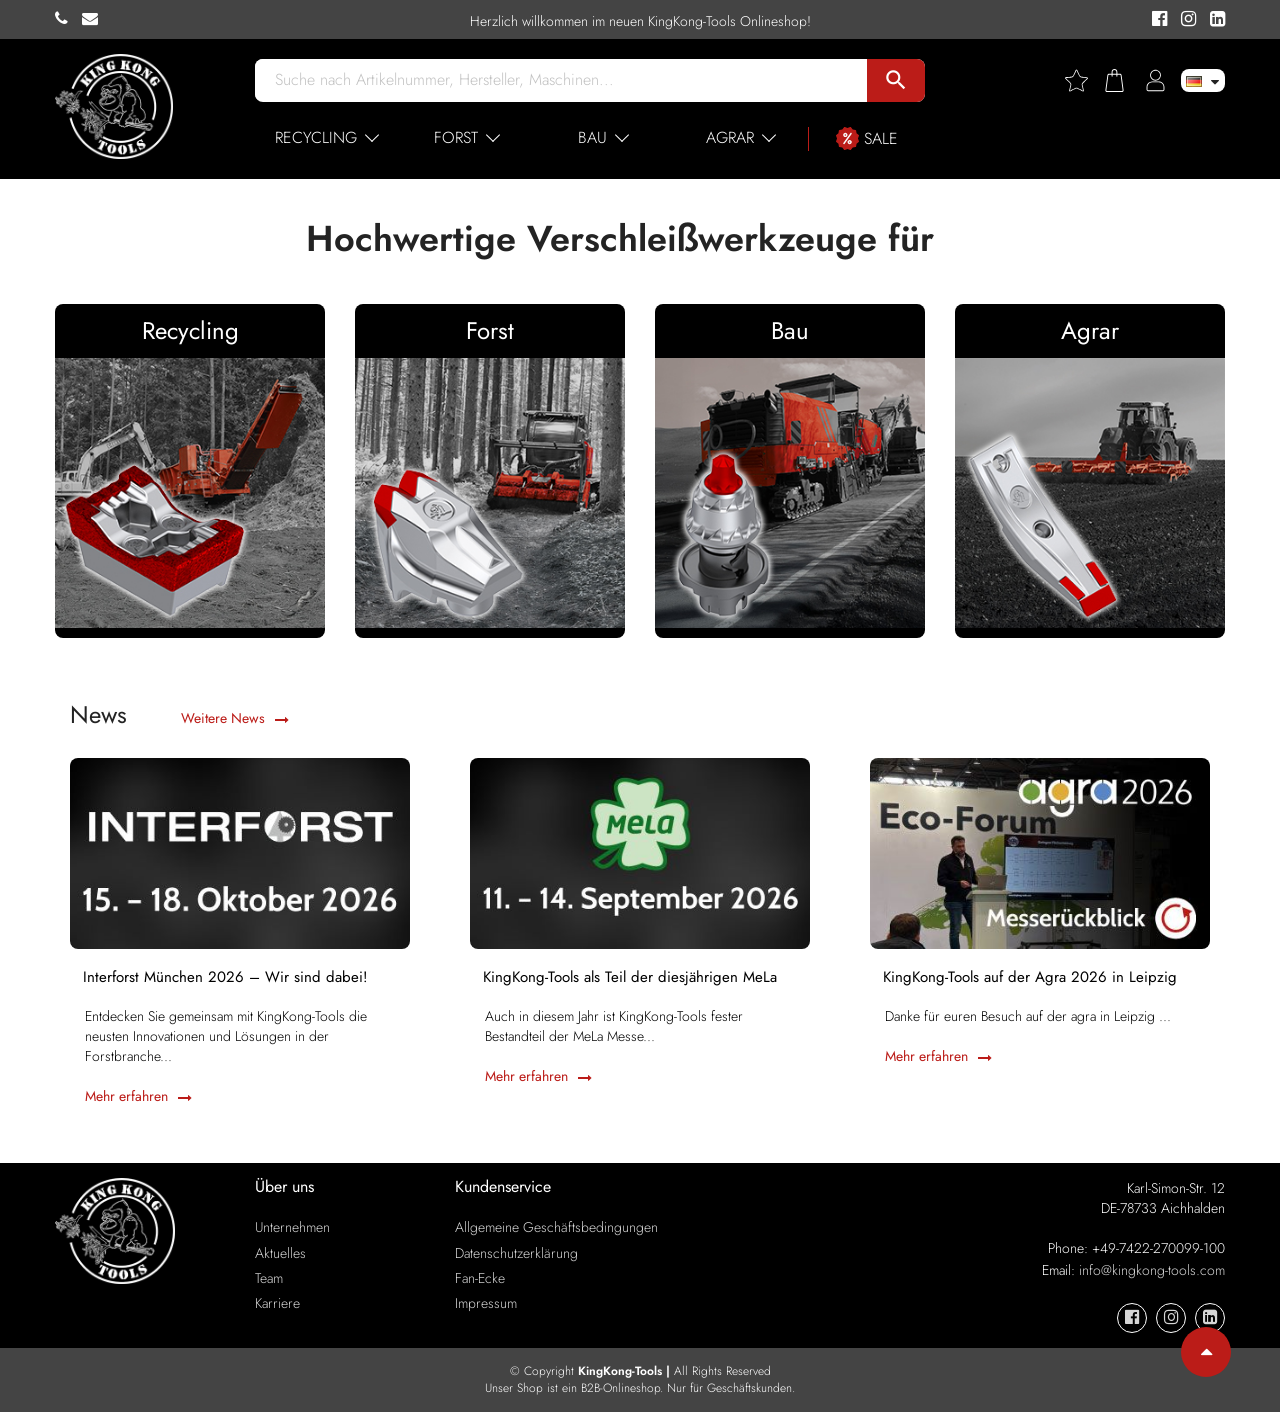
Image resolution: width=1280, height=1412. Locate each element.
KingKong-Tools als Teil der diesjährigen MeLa (632, 979)
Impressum (486, 1303)
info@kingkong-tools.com (1152, 1270)
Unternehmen (292, 1227)
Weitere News (235, 718)
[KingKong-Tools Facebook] (1156, 20)
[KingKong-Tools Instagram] (1185, 20)
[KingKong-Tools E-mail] (95, 19)
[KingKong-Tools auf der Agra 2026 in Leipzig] (1040, 851)
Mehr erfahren (138, 1100)
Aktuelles (280, 1253)
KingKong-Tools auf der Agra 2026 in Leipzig (1032, 979)
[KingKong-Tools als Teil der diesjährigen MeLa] (640, 851)
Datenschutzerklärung (516, 1253)
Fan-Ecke (480, 1278)
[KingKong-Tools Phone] (68, 19)
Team (269, 1278)
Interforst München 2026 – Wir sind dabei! (227, 979)
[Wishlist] (1084, 80)
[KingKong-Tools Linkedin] (1212, 20)
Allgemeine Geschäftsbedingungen (556, 1227)
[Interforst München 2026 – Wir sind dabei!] (240, 851)
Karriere (277, 1303)
